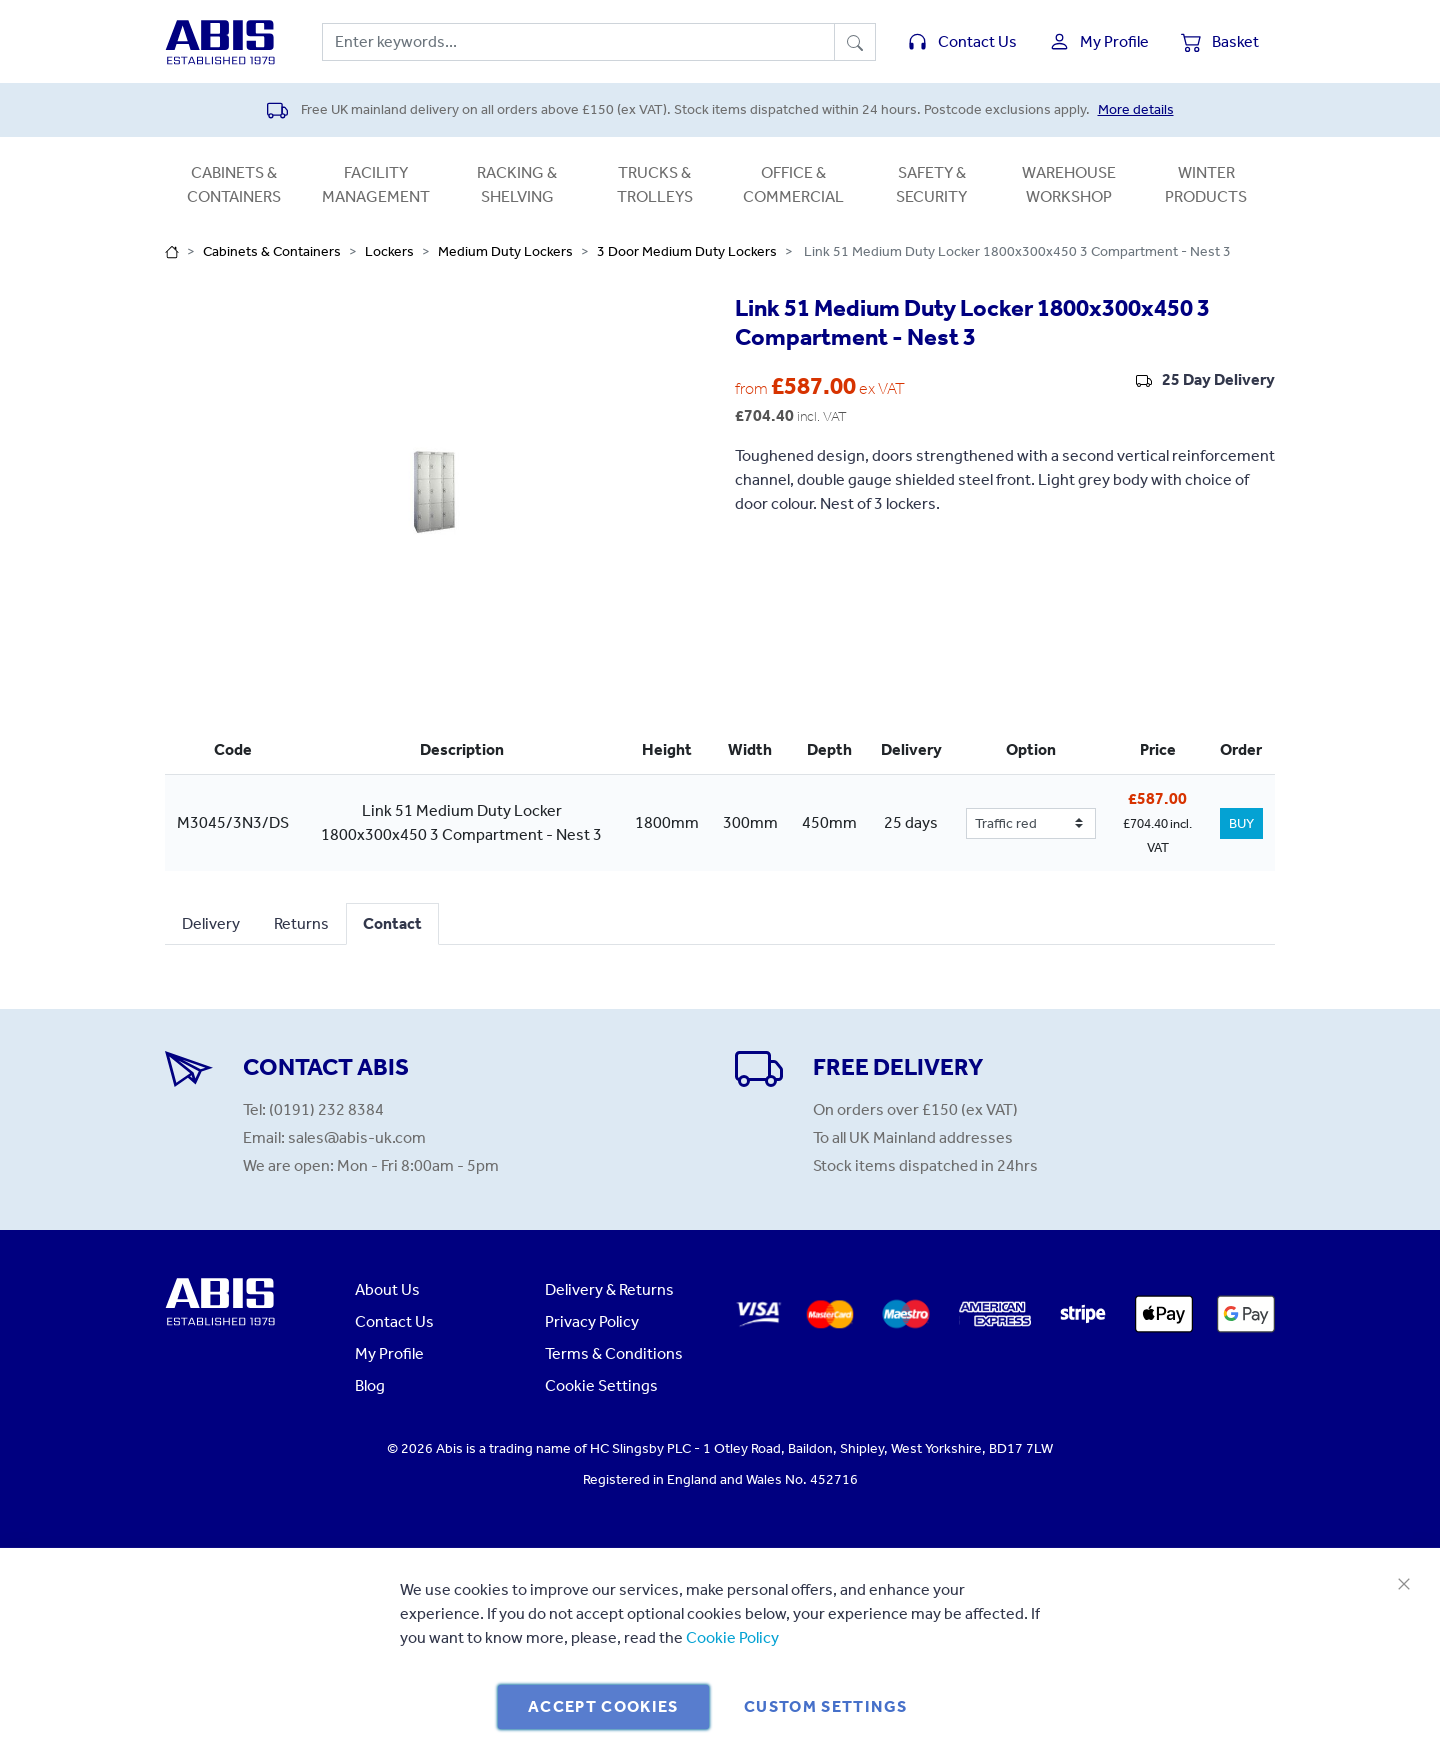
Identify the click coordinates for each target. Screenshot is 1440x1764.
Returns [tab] (301, 923)
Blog (370, 1385)
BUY (1241, 823)
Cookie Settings (601, 1385)
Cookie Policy (732, 1637)
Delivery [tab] (211, 923)
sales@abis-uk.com (357, 1137)
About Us (387, 1289)
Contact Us (394, 1321)
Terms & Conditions (614, 1353)
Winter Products (1206, 184)
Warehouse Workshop (1069, 184)
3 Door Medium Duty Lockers (687, 251)
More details (1136, 109)
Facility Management (376, 184)
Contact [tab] (392, 923)
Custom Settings (825, 1706)
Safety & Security (931, 184)
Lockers (389, 251)
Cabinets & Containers (234, 184)
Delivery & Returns (609, 1289)
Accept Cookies (603, 1706)
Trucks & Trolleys (655, 184)
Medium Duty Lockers (505, 251)
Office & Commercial (793, 184)
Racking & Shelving (517, 184)
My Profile (389, 1353)
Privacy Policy (592, 1321)
